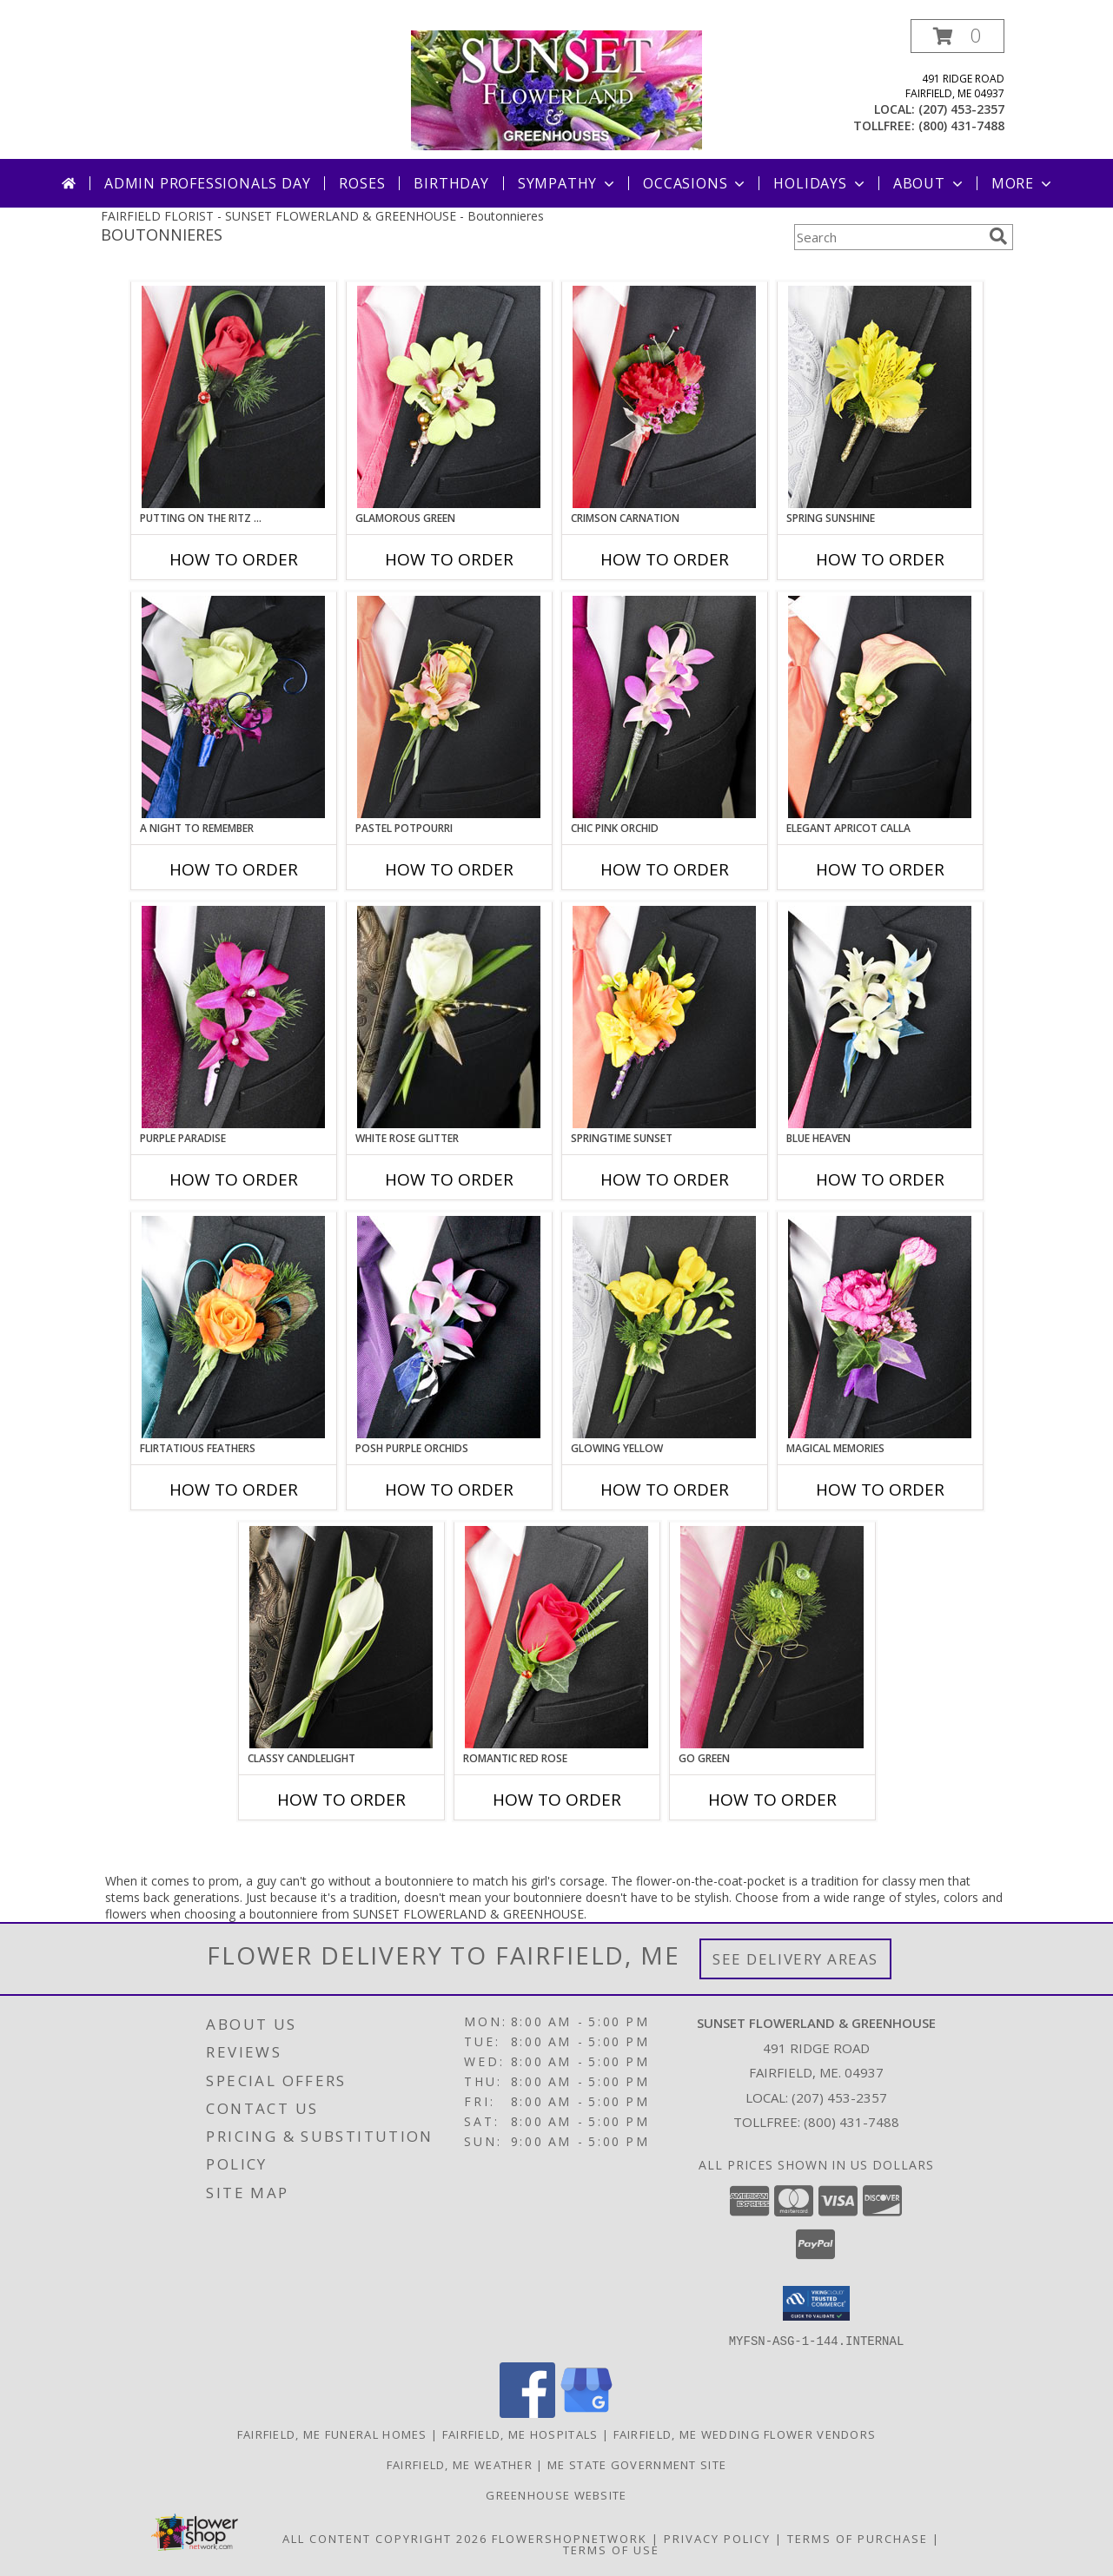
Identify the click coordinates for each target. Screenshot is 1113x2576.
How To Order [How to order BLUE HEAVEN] (880, 1179)
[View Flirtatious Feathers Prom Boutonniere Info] (233, 1327)
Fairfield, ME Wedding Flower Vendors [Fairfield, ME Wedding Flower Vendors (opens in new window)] (745, 2433)
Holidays (820, 183)
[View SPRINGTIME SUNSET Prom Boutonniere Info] (664, 1017)
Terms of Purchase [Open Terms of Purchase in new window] (857, 2538)
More (1023, 183)
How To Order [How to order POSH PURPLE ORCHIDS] (449, 1489)
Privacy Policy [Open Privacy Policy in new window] (717, 2538)
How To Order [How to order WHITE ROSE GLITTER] (449, 1179)
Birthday (451, 183)
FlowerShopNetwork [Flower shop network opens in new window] (569, 2538)
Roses (362, 183)
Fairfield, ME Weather (460, 2464)
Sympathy (568, 183)
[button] (957, 36)
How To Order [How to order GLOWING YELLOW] (664, 1489)
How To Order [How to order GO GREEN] (772, 1799)
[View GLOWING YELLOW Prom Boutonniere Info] (664, 1327)
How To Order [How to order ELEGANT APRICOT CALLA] (880, 869)
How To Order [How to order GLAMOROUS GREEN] (449, 559)
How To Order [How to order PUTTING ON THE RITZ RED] (233, 559)
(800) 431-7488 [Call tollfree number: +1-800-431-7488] (961, 125)
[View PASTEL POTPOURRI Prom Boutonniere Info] (448, 707)
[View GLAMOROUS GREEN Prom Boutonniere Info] (448, 397)
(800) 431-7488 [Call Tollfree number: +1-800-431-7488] (851, 2121)
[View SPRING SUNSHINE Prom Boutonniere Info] (879, 397)
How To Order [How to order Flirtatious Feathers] (233, 1489)
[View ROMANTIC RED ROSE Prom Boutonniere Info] (556, 1637)
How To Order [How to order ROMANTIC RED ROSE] (557, 1799)
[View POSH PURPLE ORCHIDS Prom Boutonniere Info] (448, 1327)
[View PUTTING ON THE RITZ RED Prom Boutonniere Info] (233, 397)
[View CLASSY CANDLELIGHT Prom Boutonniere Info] (341, 1637)
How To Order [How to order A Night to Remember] (233, 869)
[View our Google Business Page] (586, 2412)
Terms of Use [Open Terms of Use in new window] (611, 2549)
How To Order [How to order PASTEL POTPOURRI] (449, 869)
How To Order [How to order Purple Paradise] (233, 1179)
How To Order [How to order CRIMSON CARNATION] (664, 559)
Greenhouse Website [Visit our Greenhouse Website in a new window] (556, 2494)
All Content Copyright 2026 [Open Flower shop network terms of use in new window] (384, 2538)
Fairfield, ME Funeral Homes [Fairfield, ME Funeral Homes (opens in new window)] (332, 2433)
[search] (998, 236)
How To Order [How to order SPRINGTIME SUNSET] (664, 1179)
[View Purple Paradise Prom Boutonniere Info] (233, 1017)
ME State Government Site (636, 2464)
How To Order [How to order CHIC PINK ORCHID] (664, 869)
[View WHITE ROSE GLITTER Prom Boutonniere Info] (448, 1017)
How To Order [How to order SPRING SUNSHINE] (880, 559)
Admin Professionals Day (207, 183)
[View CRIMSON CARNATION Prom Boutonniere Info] (664, 397)
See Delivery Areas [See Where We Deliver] (795, 1959)
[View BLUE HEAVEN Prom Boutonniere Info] (879, 1017)
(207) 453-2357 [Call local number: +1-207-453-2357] (961, 109)
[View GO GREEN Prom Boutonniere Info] (772, 1637)
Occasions (695, 183)
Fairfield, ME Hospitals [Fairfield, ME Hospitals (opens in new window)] (520, 2433)
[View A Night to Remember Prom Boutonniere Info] (233, 707)
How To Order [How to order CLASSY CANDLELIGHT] (341, 1799)
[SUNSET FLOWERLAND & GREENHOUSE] (556, 89)
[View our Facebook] (527, 2412)
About (929, 183)
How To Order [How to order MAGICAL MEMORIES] (880, 1489)
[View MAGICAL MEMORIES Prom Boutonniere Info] (879, 1327)
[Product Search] (888, 237)
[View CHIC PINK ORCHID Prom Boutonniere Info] (664, 707)
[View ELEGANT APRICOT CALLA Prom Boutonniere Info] (879, 707)
